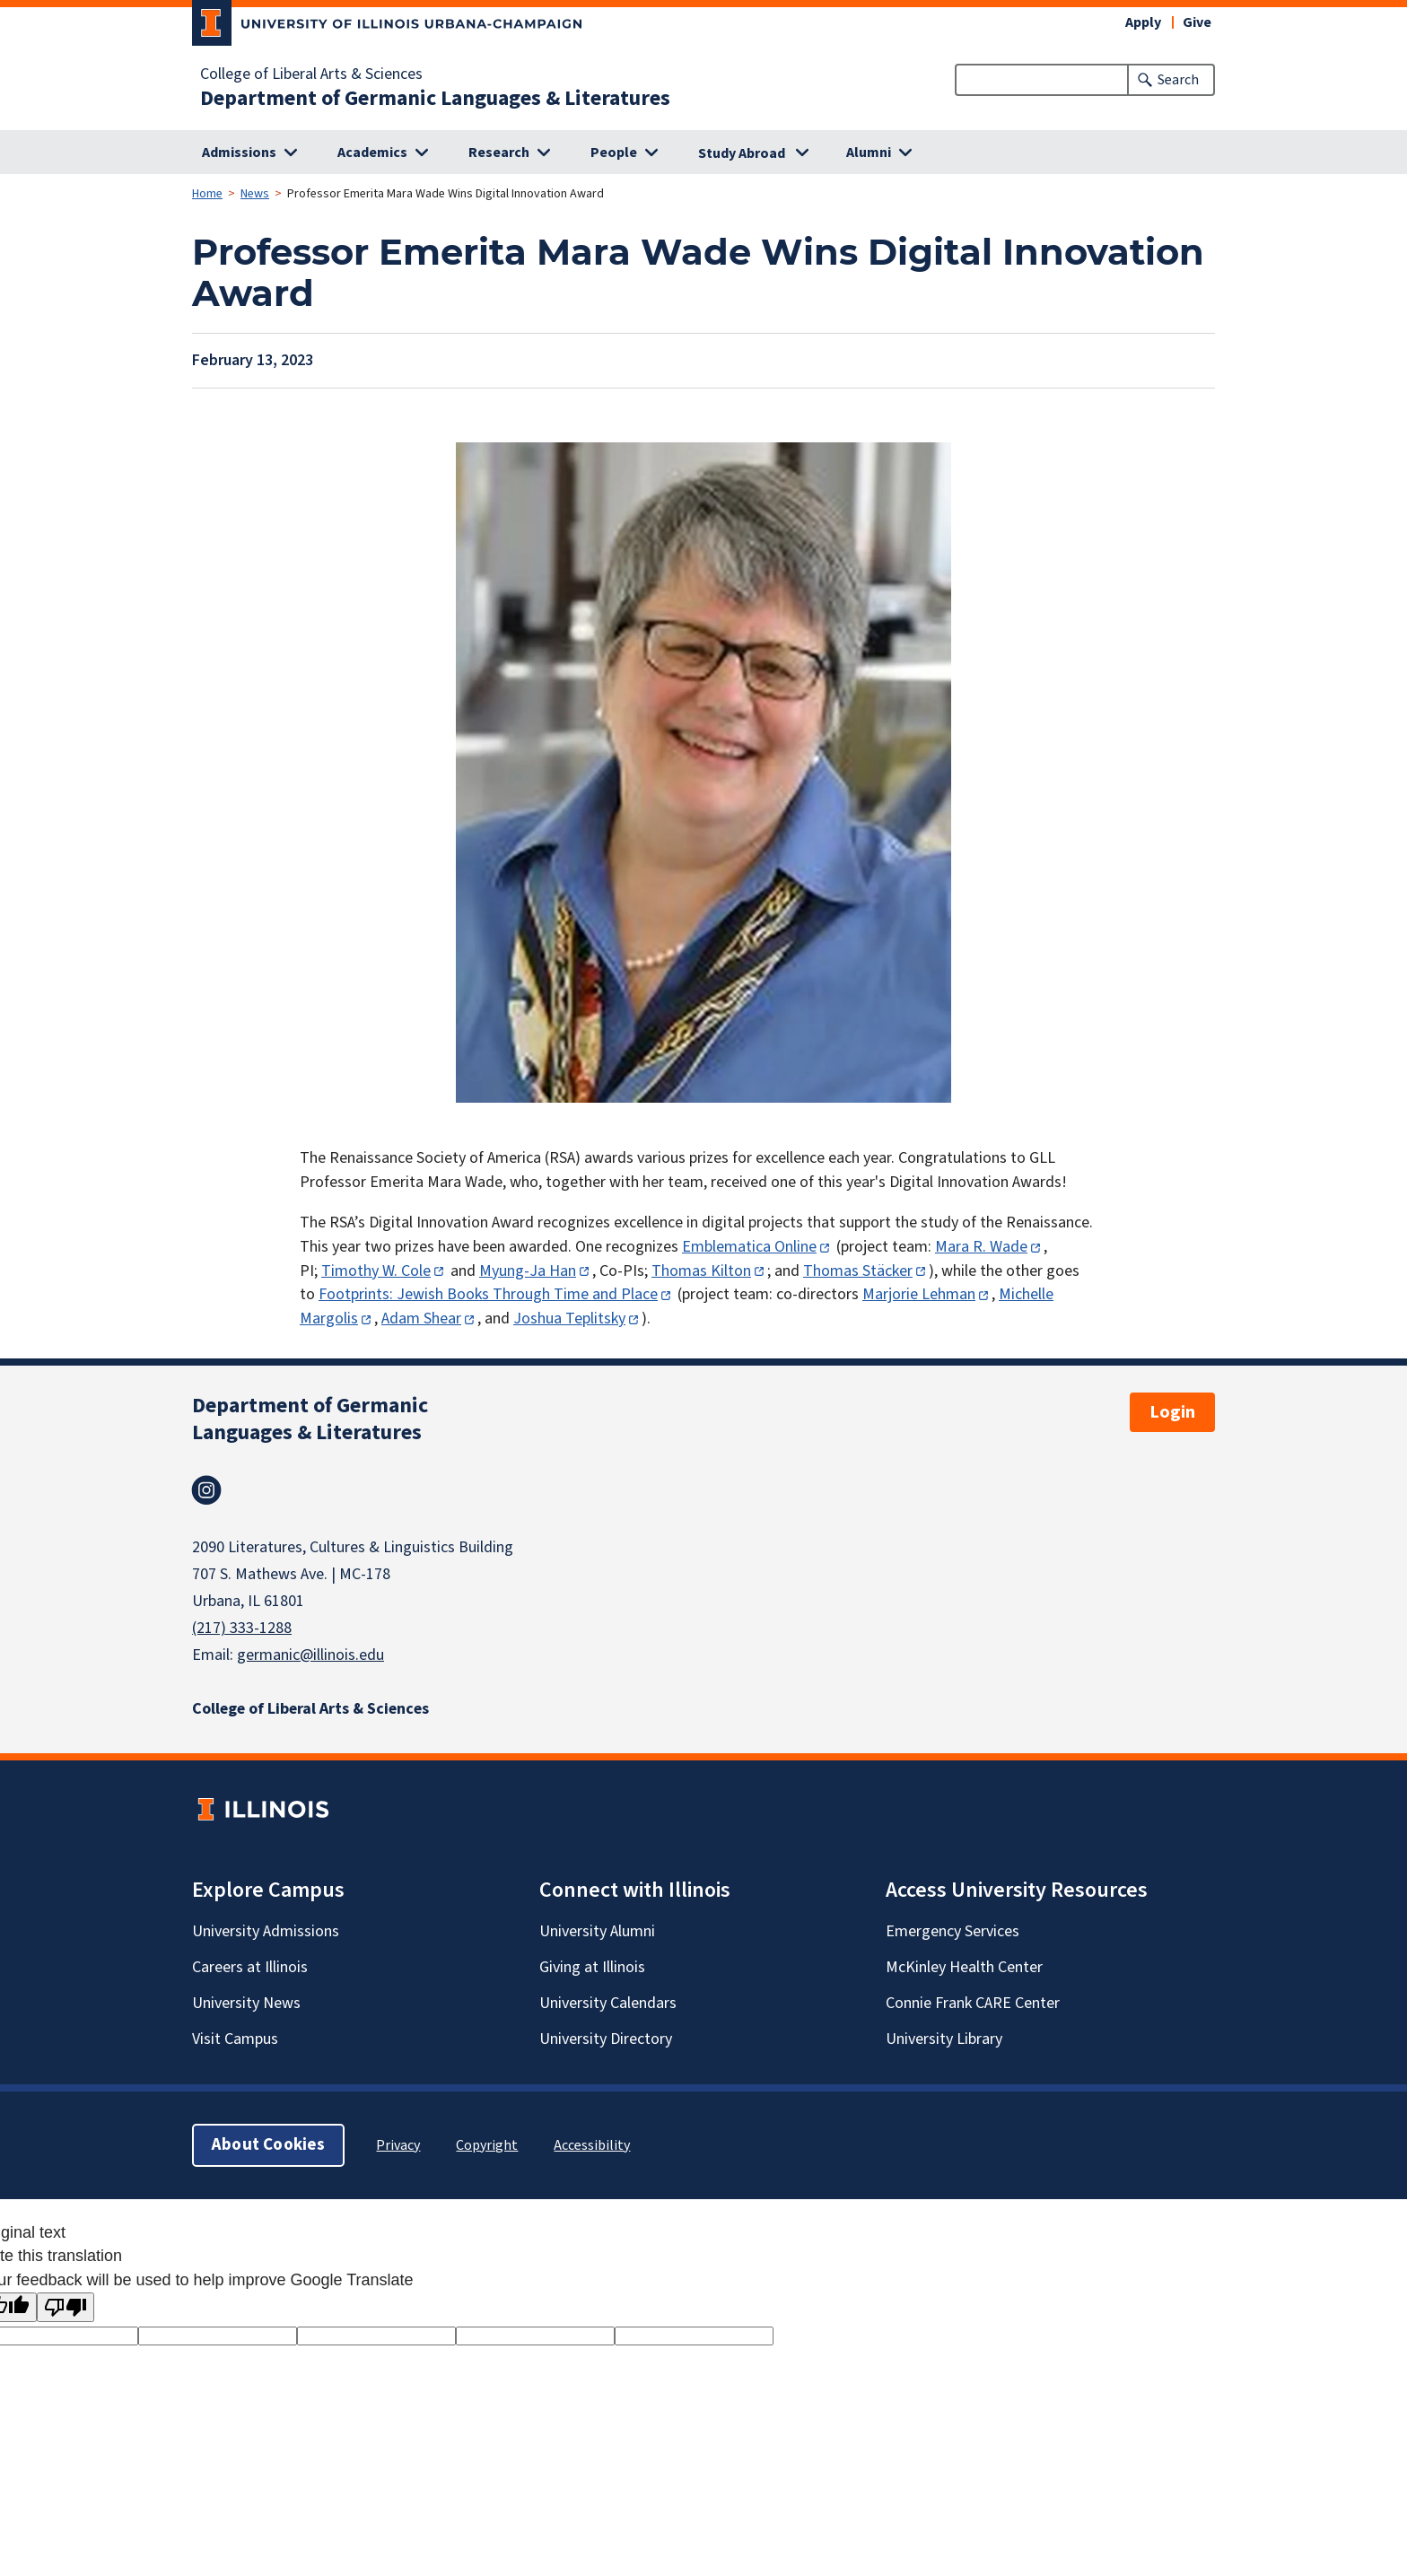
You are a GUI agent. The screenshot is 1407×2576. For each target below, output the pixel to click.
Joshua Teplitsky (569, 1318)
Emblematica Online (749, 1247)
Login (1172, 1412)
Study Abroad (741, 153)
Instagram (206, 1490)
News (254, 194)
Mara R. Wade (981, 1247)
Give (1197, 22)
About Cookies (268, 2145)
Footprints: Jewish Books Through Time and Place (488, 1294)
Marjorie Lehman (918, 1294)
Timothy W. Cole (376, 1271)
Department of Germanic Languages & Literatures (435, 98)
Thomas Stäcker (858, 1271)
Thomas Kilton (701, 1271)
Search (1178, 80)
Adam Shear (421, 1318)
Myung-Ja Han (527, 1271)
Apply (1143, 22)
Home (207, 194)
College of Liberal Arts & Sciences (311, 74)
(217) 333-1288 (242, 1628)
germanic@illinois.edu (310, 1655)
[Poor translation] (65, 2307)
